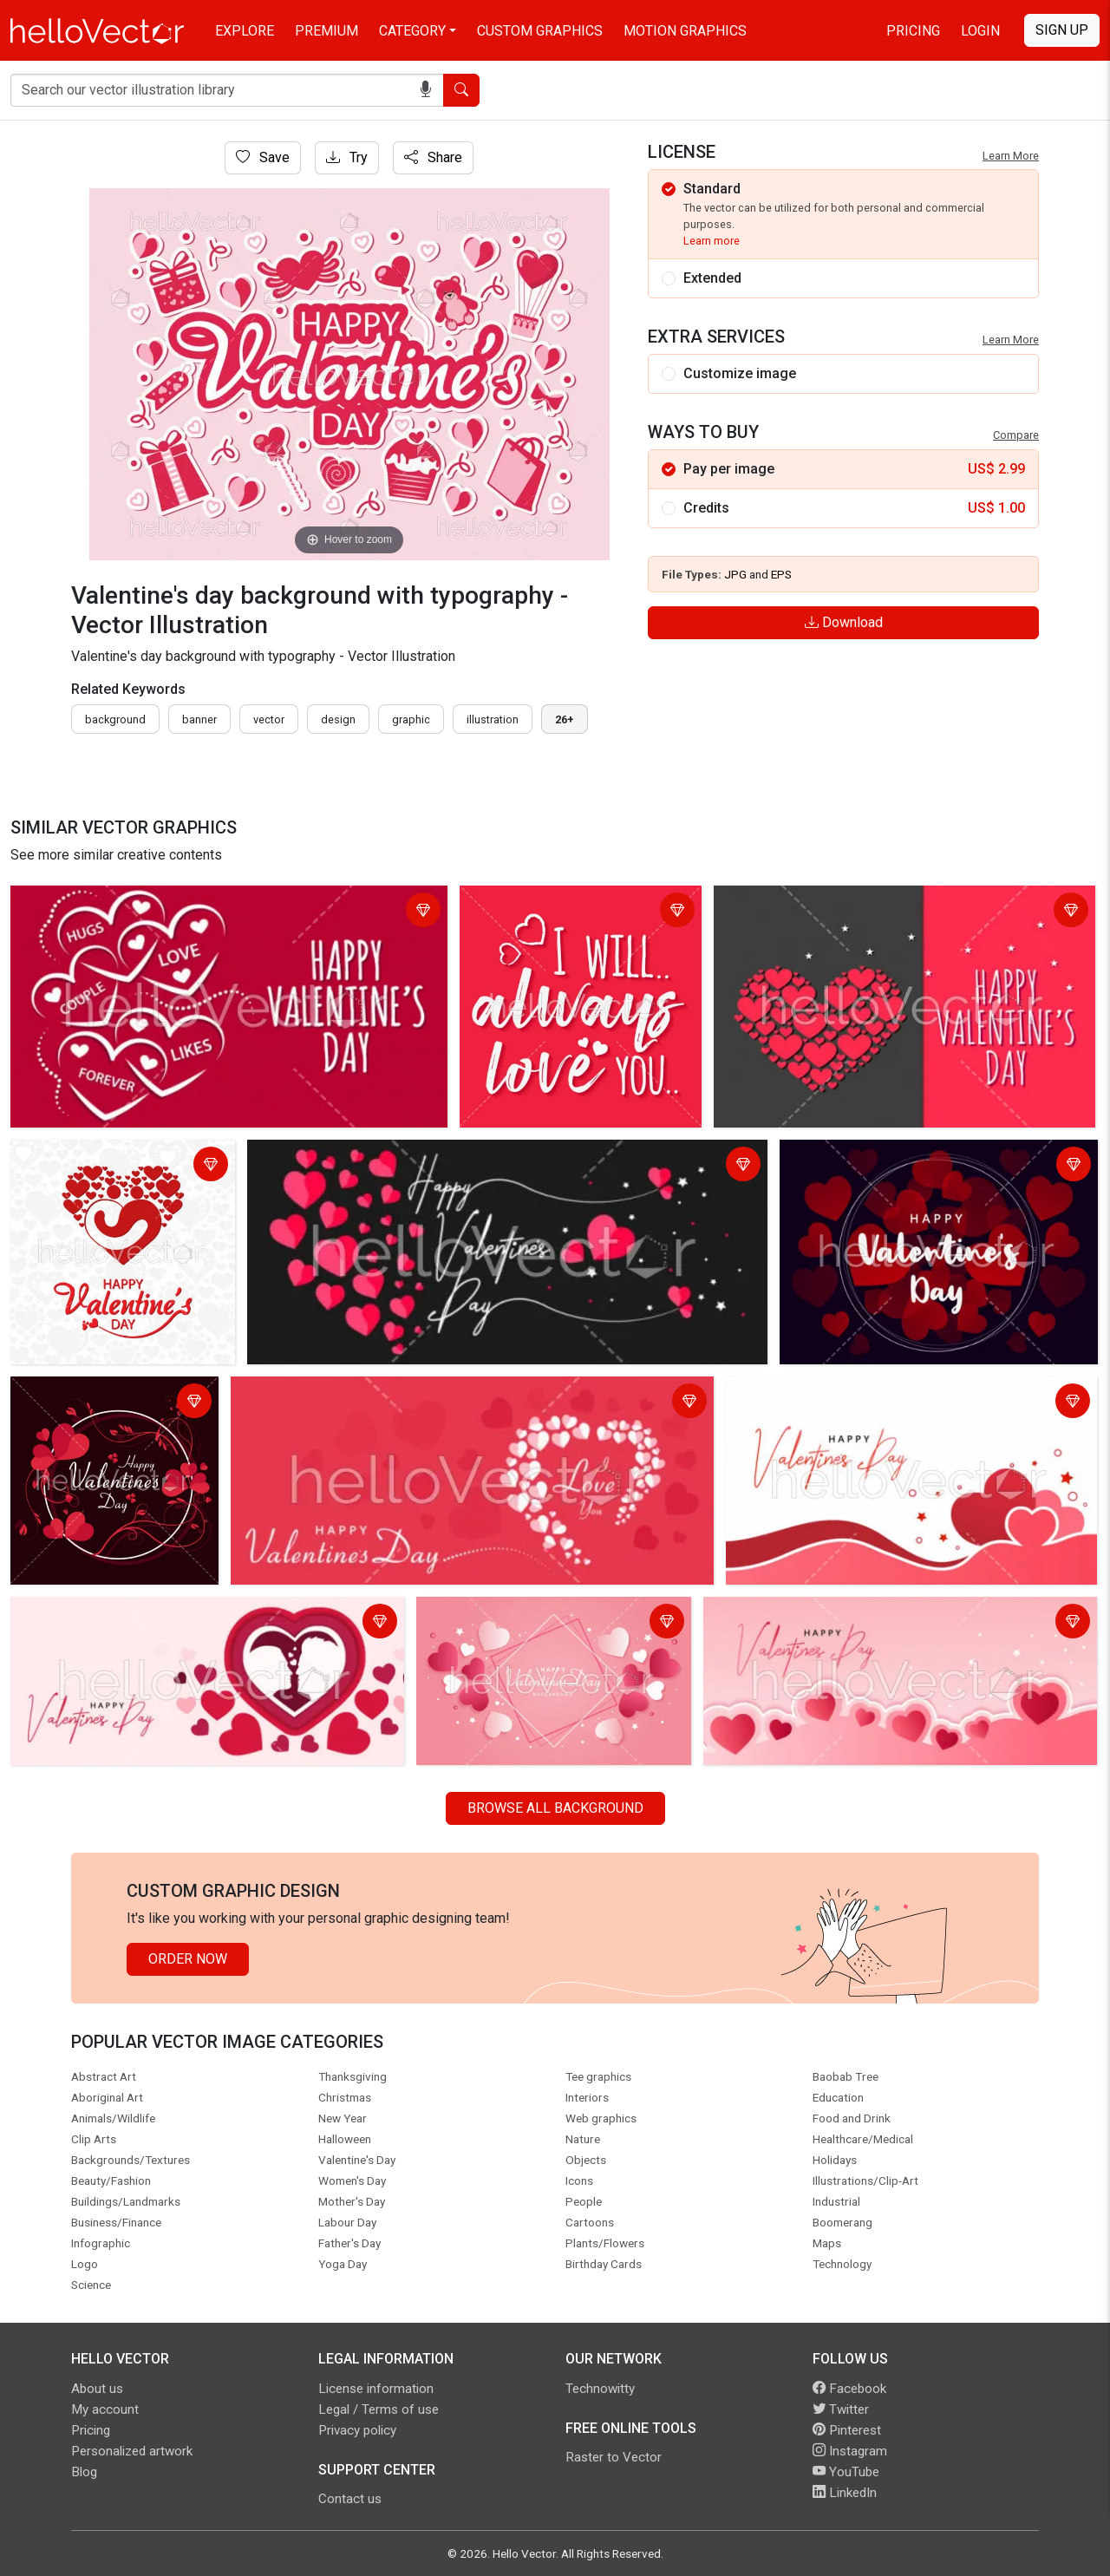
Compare (1016, 434)
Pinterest (847, 2430)
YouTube (846, 2472)
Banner (199, 719)
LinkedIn (845, 2493)
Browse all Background (555, 1808)
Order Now (187, 1959)
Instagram (850, 2451)
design (338, 719)
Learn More (1011, 155)
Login (980, 31)
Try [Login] (347, 157)
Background (115, 719)
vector (268, 719)
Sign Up (1061, 30)
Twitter (841, 2409)
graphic (411, 719)
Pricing (913, 31)
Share (433, 157)
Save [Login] (263, 157)
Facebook (849, 2388)
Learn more (711, 240)
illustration (493, 719)
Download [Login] (844, 622)
